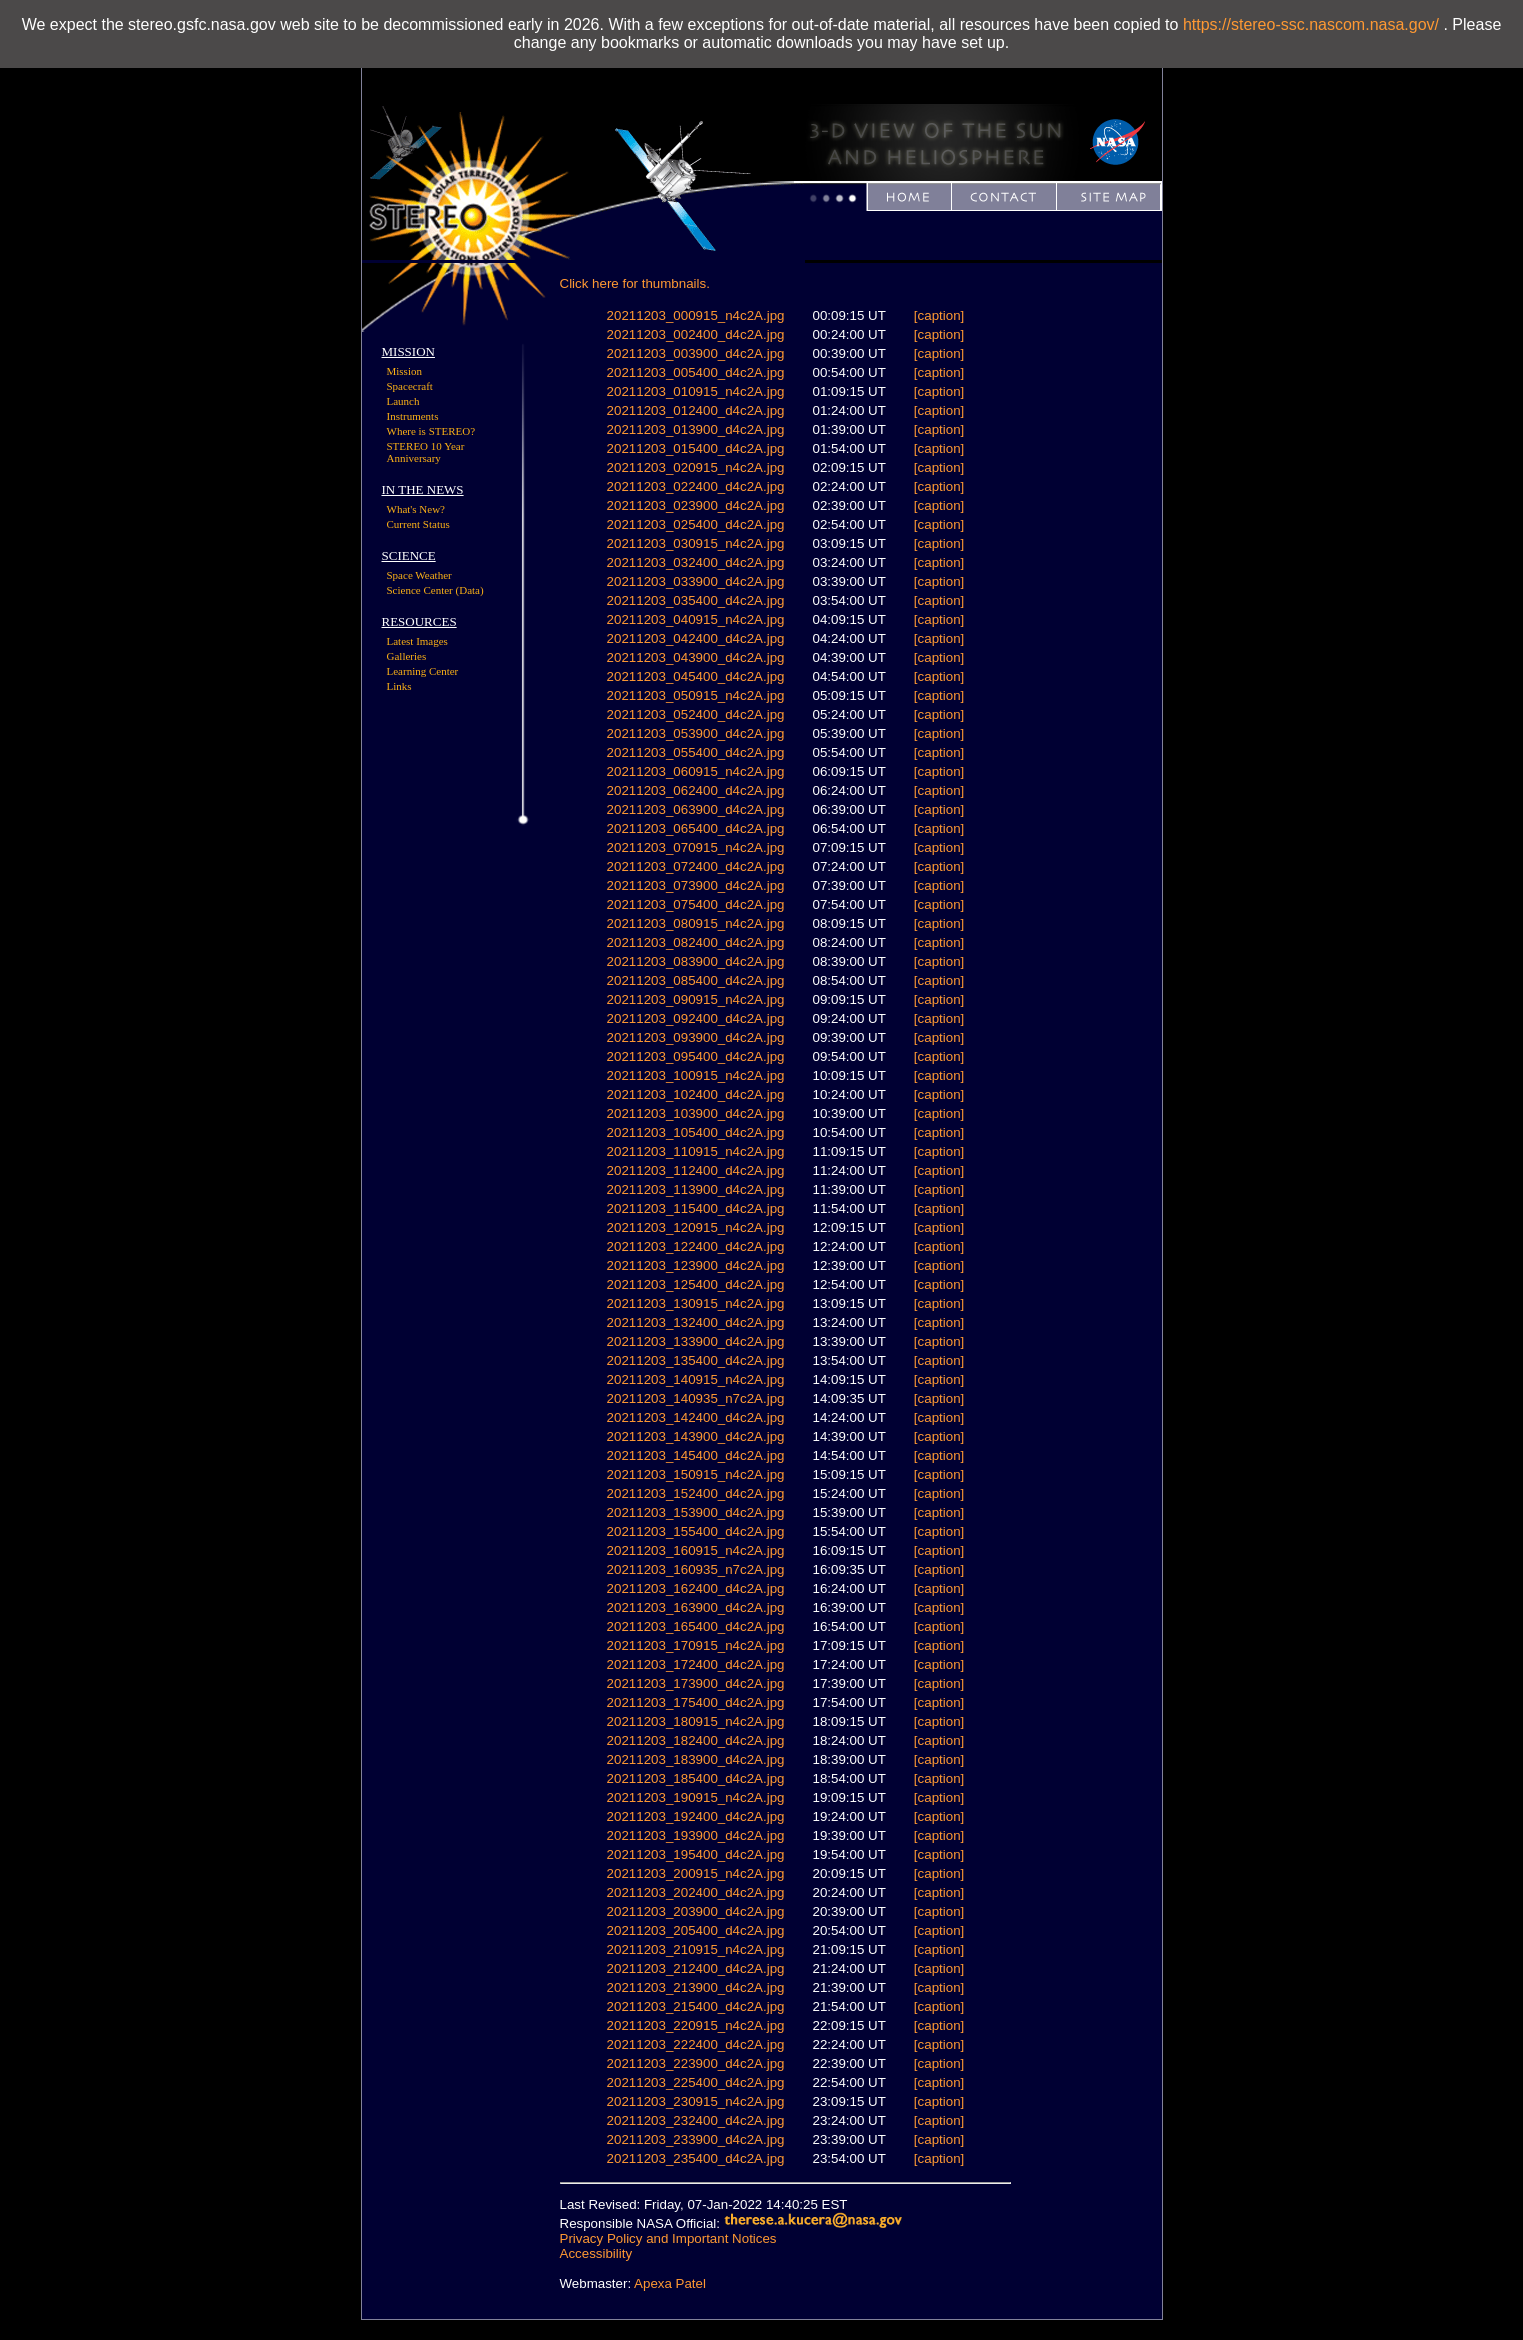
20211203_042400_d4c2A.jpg (696, 638)
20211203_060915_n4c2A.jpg (696, 771)
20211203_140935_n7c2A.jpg (696, 1398)
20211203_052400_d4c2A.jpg (696, 714)
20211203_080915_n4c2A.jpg (696, 923)
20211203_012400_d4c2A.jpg (696, 410)
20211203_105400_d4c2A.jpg (696, 1132)
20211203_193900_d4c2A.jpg (696, 1835)
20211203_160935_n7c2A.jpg (696, 1569)
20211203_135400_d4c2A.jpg (696, 1360)
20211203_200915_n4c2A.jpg (696, 1873)
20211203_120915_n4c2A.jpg (696, 1227)
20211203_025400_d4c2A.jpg (696, 524)
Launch (403, 401)
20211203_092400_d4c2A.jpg (696, 1018)
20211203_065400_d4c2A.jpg (696, 828)
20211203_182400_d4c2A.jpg (696, 1740)
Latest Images (417, 641)
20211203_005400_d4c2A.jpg (696, 372)
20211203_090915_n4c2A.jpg (696, 999)
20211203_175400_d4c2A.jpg (696, 1702)
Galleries (407, 656)
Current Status (418, 524)
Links (399, 686)
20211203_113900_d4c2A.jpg (696, 1189)
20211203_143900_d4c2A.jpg (696, 1436)
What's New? (416, 509)
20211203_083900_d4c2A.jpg (696, 961)
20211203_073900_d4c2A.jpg (696, 885)
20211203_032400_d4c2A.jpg (696, 562)
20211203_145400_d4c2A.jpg (696, 1455)
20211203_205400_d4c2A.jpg (696, 1930)
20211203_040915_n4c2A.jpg (696, 619)
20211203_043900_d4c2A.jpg (696, 657)
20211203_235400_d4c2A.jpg (696, 2158)
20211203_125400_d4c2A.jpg (696, 1284)
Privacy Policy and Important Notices (668, 2238)
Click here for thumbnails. (635, 283)
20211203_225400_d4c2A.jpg (696, 2082)
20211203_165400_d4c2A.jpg (696, 1626)
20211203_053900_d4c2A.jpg (696, 733)
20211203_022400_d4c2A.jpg (696, 486)
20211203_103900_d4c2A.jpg (696, 1113)
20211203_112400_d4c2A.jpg (696, 1170)
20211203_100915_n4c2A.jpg (696, 1075)
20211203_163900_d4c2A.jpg (696, 1607)
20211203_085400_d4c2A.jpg (696, 980)
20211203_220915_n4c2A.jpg (696, 2025)
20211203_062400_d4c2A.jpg (696, 790)
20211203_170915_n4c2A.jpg (696, 1645)
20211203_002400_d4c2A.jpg (696, 334)
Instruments (413, 416)
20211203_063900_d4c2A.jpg (696, 809)
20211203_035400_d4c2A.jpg (696, 600)
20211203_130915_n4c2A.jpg (696, 1303)
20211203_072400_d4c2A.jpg (696, 866)
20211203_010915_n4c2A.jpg (696, 391)
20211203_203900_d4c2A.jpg (696, 1911)
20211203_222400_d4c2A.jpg (696, 2044)
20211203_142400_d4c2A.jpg (696, 1417)
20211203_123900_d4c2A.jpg (696, 1265)
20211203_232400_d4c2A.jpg (696, 2120)
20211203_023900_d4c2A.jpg (696, 505)
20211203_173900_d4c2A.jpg (696, 1683)
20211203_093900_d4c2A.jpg (696, 1037)
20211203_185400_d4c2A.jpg (696, 1778)
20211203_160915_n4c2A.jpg (696, 1550)
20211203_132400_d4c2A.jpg (696, 1322)
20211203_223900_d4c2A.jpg (696, 2063)
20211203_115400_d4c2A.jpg (696, 1208)
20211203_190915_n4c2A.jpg (696, 1797)
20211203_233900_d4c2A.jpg (696, 2139)
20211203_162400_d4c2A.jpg (696, 1588)
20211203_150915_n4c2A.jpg (696, 1474)
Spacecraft (410, 386)
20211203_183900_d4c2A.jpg (696, 1759)
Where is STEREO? (431, 431)
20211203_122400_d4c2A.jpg (696, 1246)
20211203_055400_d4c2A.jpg (696, 752)
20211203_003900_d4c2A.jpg (696, 353)
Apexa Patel (670, 2283)
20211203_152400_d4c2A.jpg (696, 1493)
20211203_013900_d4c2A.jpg (696, 429)
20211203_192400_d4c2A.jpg (696, 1816)
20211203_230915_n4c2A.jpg (696, 2101)
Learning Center (423, 671)
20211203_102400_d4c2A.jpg (696, 1094)
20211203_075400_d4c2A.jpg (696, 904)
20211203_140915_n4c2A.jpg (696, 1379)
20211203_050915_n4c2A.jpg (696, 695)
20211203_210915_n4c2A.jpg (696, 1949)
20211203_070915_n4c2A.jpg (696, 847)
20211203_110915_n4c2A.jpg (696, 1151)
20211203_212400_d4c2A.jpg (696, 1968)
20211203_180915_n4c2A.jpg (696, 1721)
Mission (404, 371)
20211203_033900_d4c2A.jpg (696, 581)
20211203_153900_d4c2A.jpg (696, 1512)
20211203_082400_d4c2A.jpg (696, 942)
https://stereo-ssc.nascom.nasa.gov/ (1311, 24)
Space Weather (419, 575)
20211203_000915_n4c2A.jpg (696, 315)
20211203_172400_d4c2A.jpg (696, 1664)
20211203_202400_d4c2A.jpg (696, 1892)
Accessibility (596, 2253)
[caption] (939, 315)
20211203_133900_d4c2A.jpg (696, 1341)
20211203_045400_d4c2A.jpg (696, 676)
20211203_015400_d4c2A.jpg (696, 448)
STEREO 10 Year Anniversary (426, 452)
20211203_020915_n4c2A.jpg (696, 467)
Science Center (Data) (435, 590)
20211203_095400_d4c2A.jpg (696, 1056)
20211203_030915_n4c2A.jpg (696, 543)
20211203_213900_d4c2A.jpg (696, 1987)
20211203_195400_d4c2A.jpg (696, 1854)
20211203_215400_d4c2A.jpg (696, 2006)
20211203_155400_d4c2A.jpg (696, 1531)
